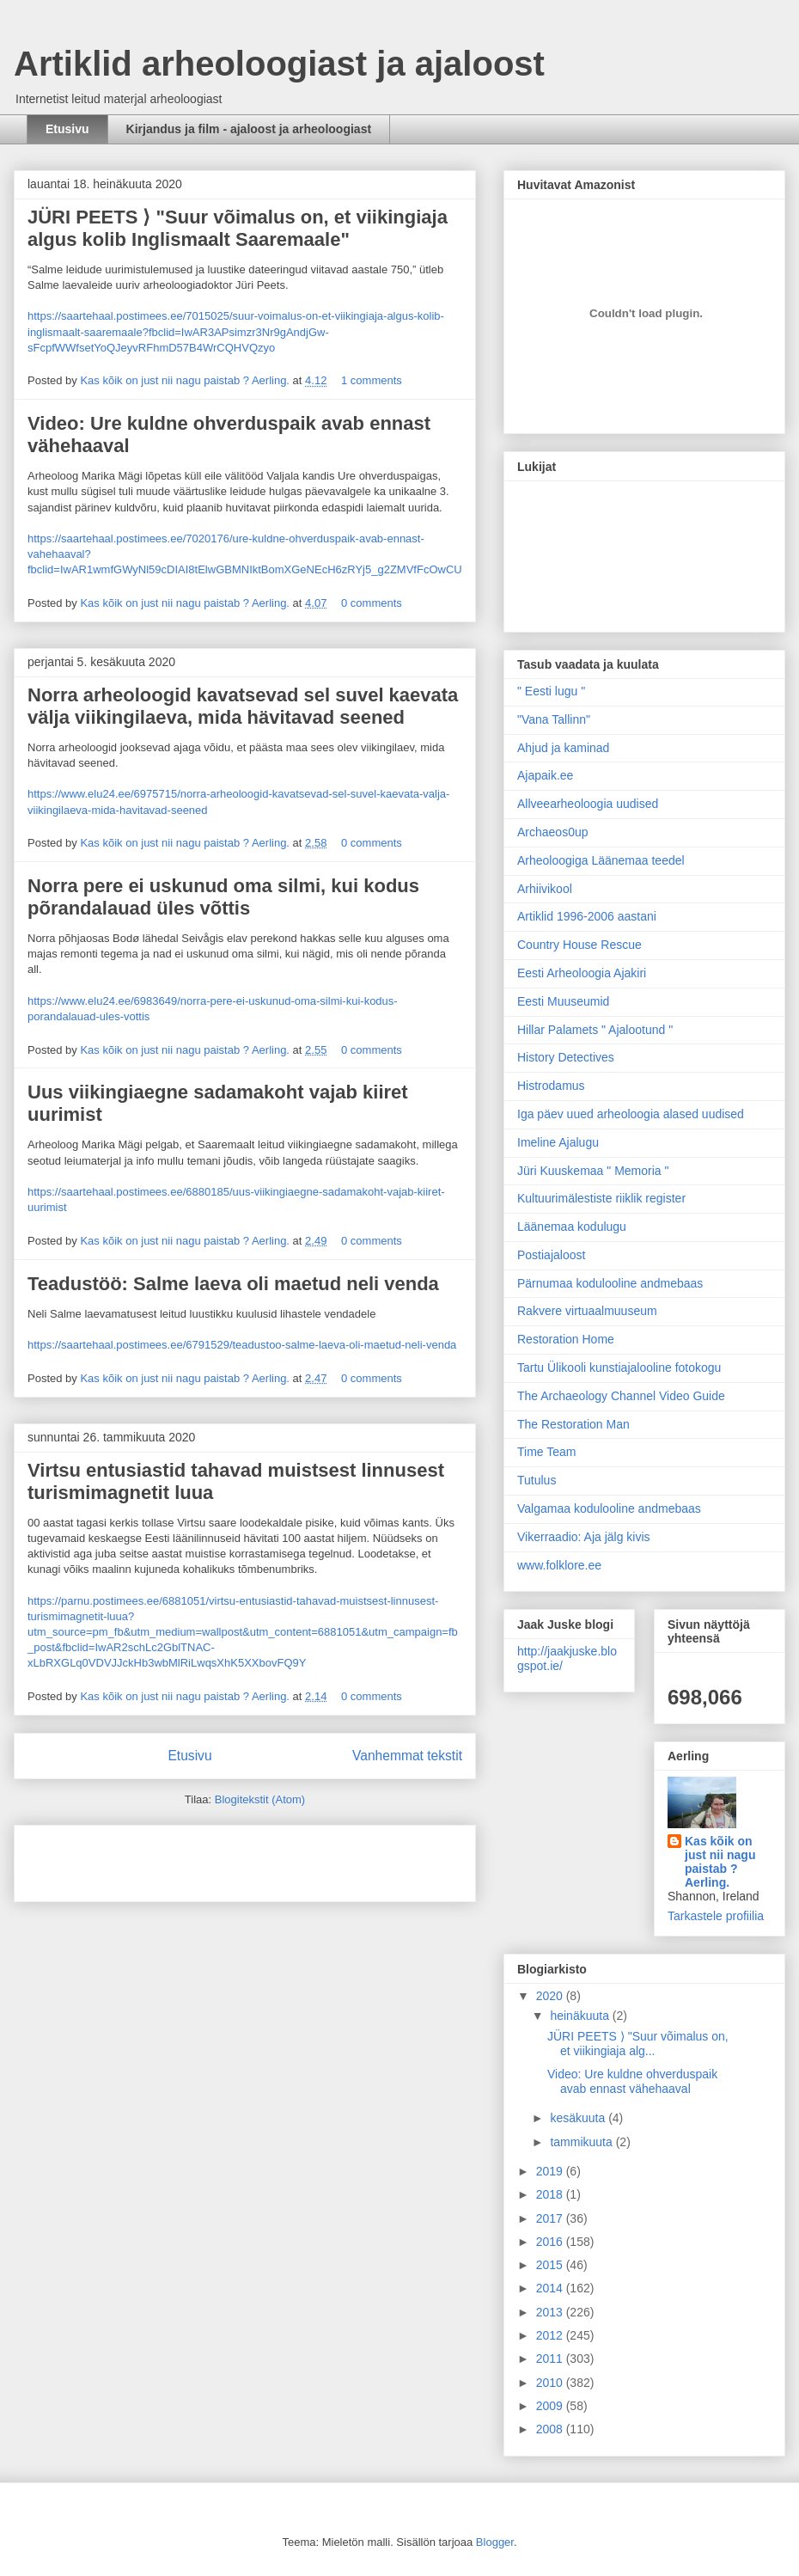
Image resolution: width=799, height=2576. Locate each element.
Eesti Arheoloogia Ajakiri (581, 973)
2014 (551, 2288)
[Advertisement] (128, 1857)
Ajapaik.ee (545, 775)
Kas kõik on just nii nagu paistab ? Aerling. (186, 380)
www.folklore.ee (559, 1565)
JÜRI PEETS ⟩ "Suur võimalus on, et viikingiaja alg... (638, 2043)
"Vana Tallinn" (553, 719)
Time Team (546, 1452)
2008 (551, 2429)
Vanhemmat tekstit (407, 1755)
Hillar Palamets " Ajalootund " (595, 1030)
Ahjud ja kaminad (563, 748)
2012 (551, 2335)
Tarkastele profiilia (716, 1916)
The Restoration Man (573, 1424)
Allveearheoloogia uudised (587, 804)
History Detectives (565, 1057)
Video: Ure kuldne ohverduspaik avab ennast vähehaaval (632, 2081)
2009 (551, 2406)
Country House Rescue (579, 944)
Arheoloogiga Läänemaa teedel (601, 860)
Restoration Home (565, 1339)
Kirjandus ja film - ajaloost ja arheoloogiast (249, 129)
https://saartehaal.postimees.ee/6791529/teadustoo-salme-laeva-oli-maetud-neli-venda (241, 1344)
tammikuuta (582, 2142)
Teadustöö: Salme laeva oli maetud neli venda (233, 1283)
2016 (551, 2242)
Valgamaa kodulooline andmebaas (609, 1508)
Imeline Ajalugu (558, 1142)
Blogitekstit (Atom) (260, 1799)
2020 (551, 1996)
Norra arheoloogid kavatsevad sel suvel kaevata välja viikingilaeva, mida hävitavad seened (242, 706)
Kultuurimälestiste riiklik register (601, 1198)
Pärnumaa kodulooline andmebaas (610, 1283)
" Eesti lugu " (551, 691)
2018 (551, 2194)
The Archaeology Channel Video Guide (621, 1396)
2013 (551, 2312)
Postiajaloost (551, 1255)
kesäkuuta (579, 2118)
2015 (551, 2265)
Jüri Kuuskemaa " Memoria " (592, 1171)
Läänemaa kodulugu (571, 1226)
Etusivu (67, 129)
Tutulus (536, 1480)
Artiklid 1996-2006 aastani (586, 916)
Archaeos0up (553, 832)
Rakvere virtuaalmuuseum (587, 1311)
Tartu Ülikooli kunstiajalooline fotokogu (619, 1367)
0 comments (371, 603)
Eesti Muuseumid (563, 1001)
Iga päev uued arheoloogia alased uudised (630, 1114)
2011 (551, 2358)
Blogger (495, 2542)
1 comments (371, 380)
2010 (551, 2382)
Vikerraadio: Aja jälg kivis (583, 1537)
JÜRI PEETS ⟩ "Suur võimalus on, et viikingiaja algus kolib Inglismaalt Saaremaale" (237, 228)
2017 (551, 2218)
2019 (551, 2171)
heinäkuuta (581, 2015)
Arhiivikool (544, 889)
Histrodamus (551, 1085)
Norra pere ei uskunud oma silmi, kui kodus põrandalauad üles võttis (223, 897)
